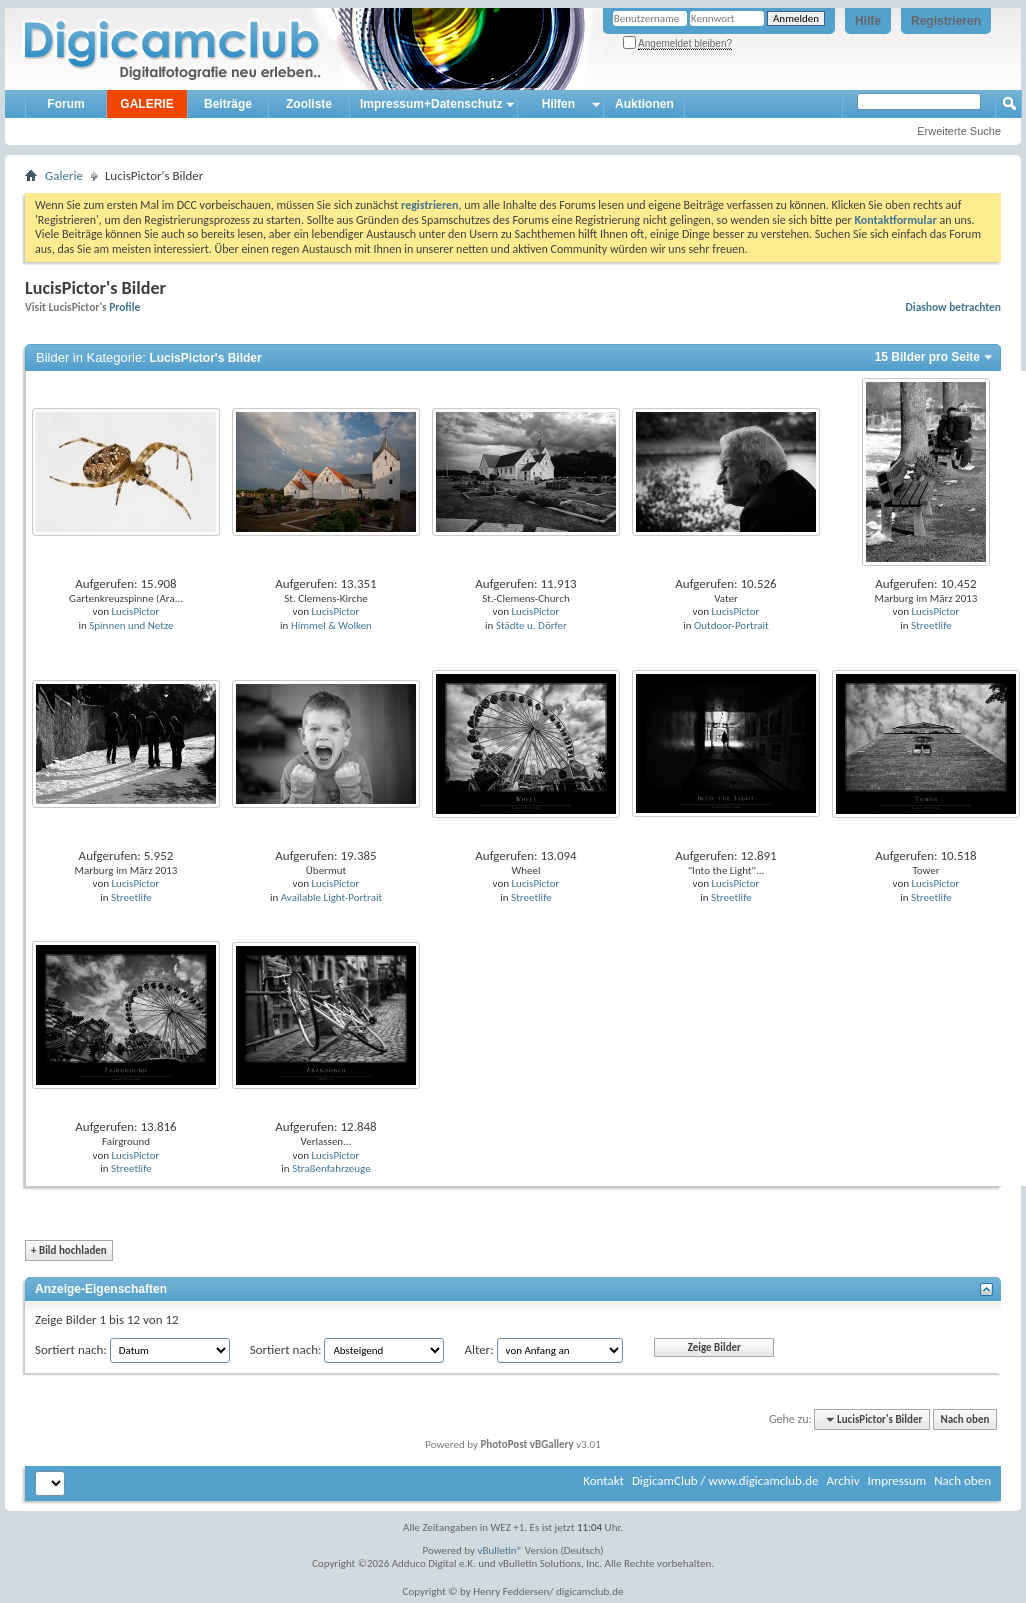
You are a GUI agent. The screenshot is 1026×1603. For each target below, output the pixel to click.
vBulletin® (500, 1550)
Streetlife (931, 625)
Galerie (64, 175)
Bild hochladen (69, 1250)
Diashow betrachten (953, 307)
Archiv (842, 1480)
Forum (65, 104)
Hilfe (868, 21)
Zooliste (309, 104)
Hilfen (558, 104)
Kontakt (603, 1480)
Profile (124, 307)
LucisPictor (136, 611)
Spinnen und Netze (131, 625)
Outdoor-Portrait (731, 625)
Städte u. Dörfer (531, 625)
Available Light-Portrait (331, 897)
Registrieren (946, 21)
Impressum (896, 1480)
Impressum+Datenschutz (431, 104)
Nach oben (964, 1419)
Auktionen (644, 104)
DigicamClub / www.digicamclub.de (725, 1480)
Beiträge (228, 104)
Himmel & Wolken (331, 625)
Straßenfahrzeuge (331, 1168)
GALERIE (146, 104)
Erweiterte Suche (959, 131)
